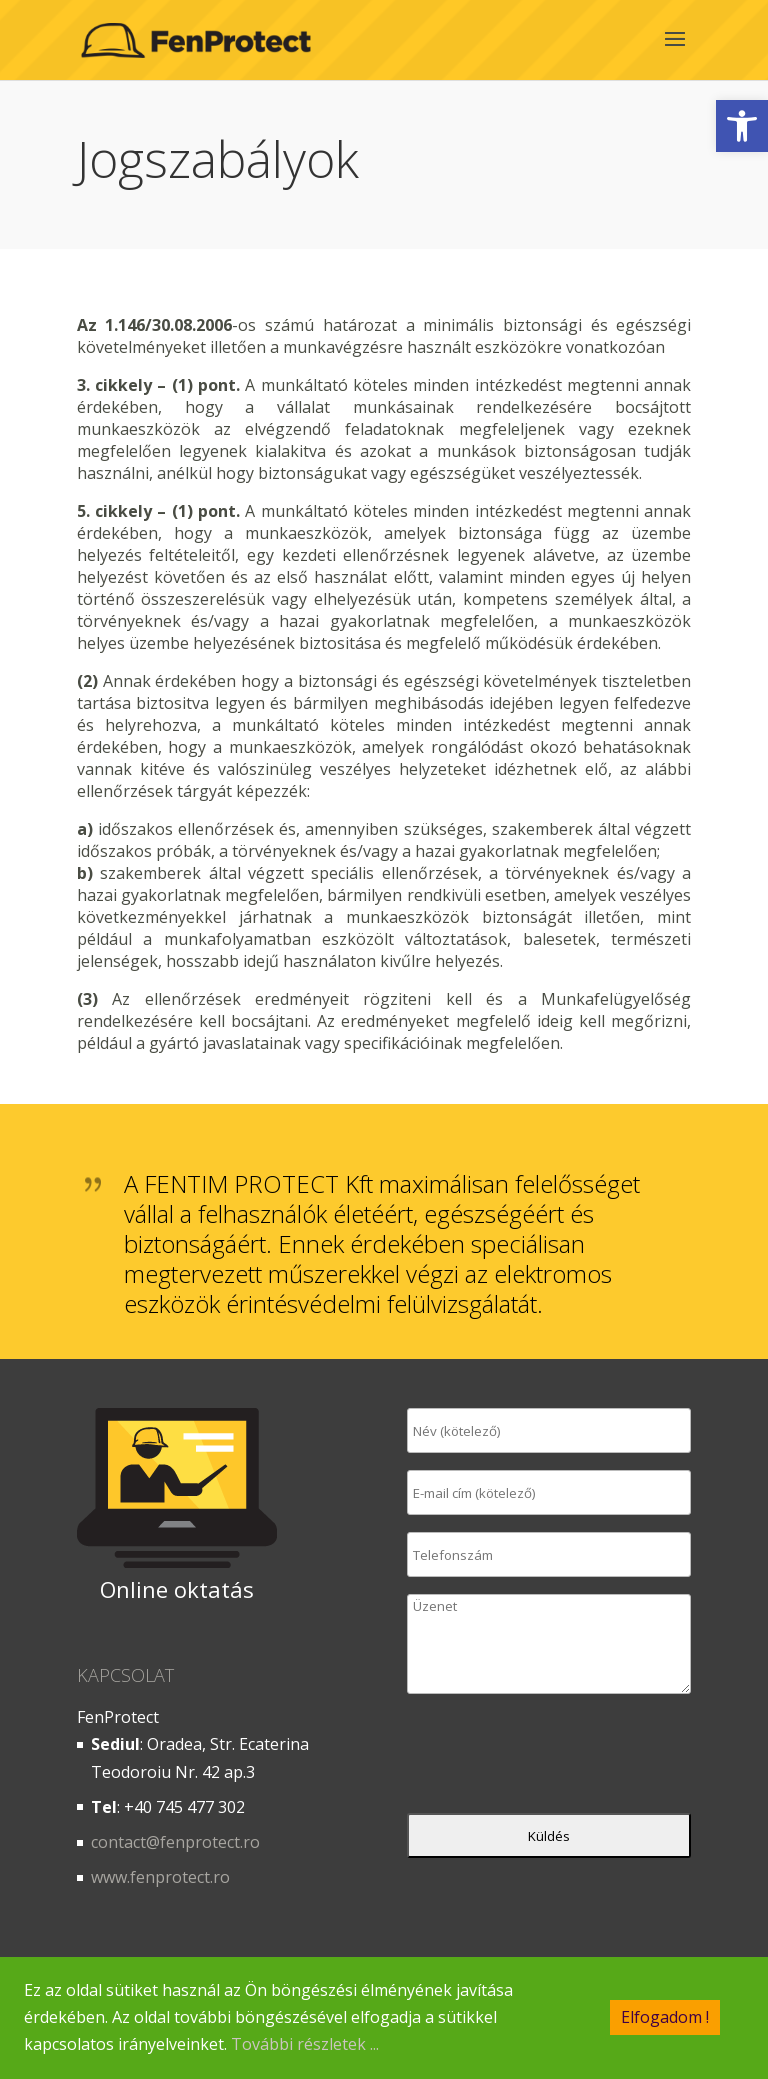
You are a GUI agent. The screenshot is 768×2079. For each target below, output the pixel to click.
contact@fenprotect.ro (175, 1842)
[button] (742, 126)
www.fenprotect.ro (160, 1877)
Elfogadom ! (665, 2018)
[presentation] (559, 1758)
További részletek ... (305, 2045)
